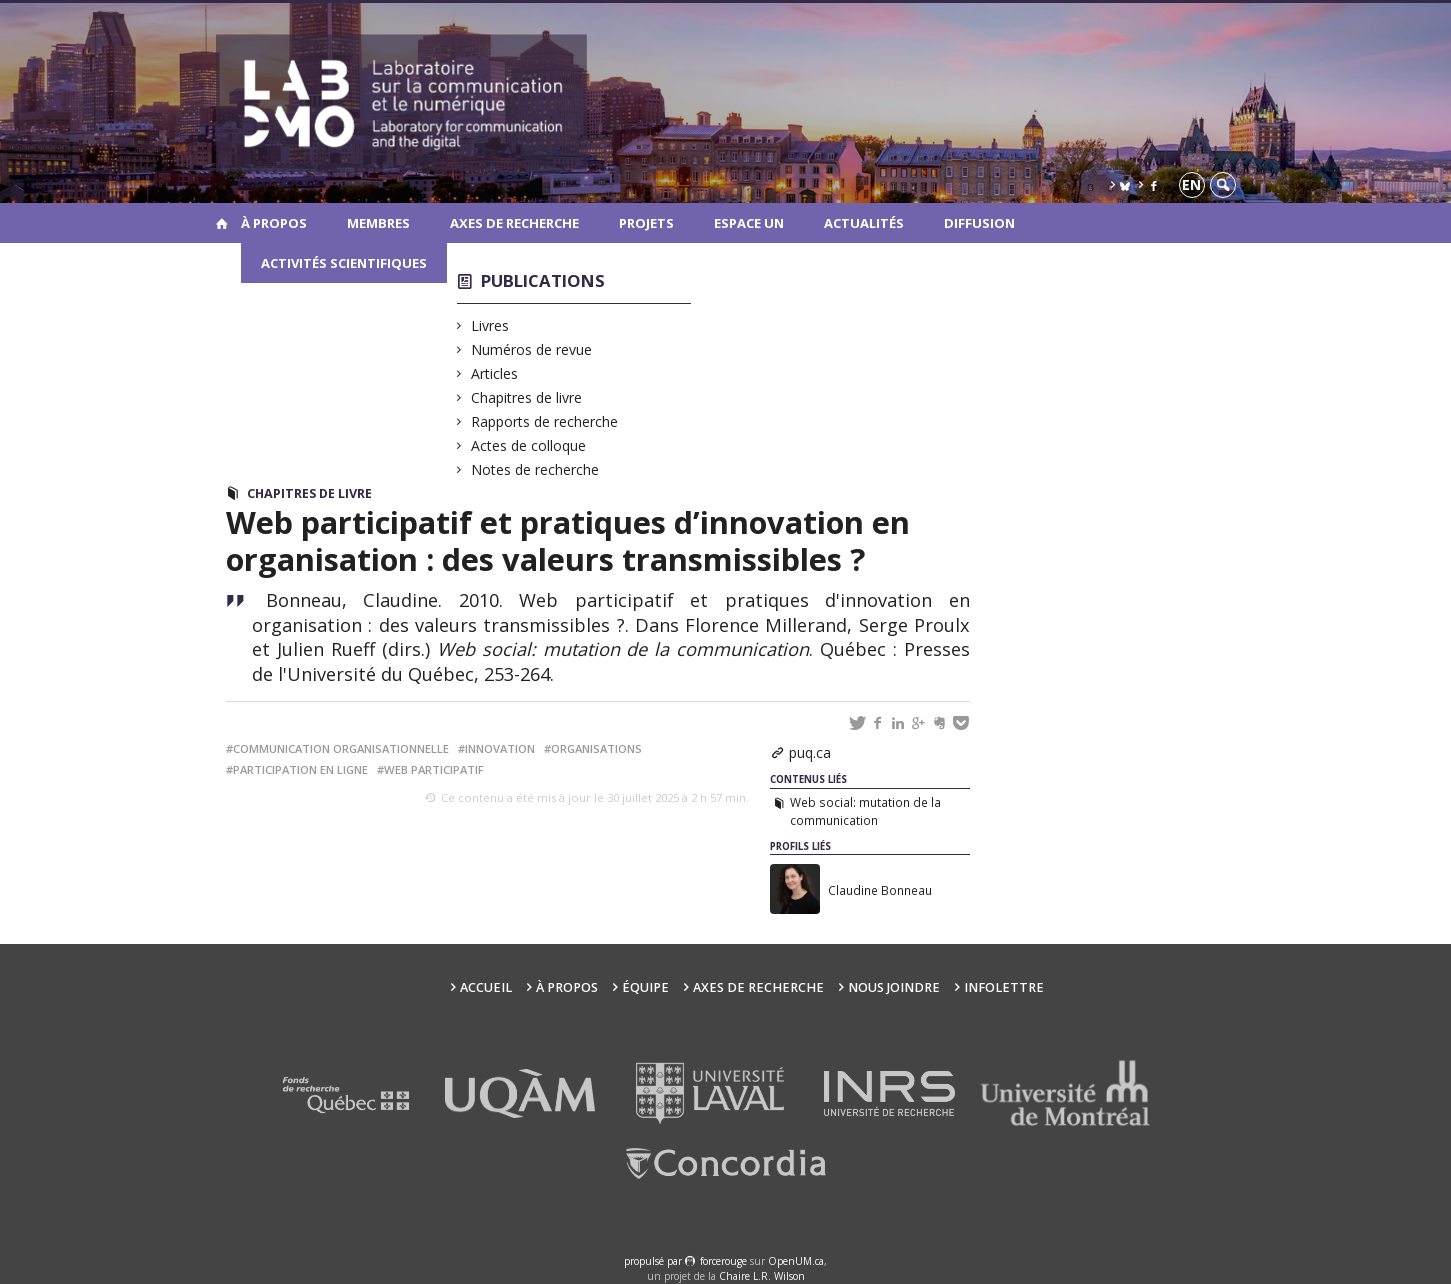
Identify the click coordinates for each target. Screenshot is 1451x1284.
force (723, 1261)
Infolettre (1004, 987)
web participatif (434, 769)
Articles (495, 373)
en (1191, 184)
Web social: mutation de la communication (865, 811)
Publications (543, 280)
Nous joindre (894, 987)
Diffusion (979, 223)
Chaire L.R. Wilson (762, 1276)
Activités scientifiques (344, 263)
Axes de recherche (514, 223)
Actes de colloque (529, 445)
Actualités (864, 223)
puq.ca (810, 752)
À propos (274, 223)
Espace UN (749, 223)
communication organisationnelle (341, 748)
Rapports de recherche (545, 421)
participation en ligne (300, 769)
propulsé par (654, 1261)
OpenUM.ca (796, 1261)
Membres (378, 223)
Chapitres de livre (527, 397)
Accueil (486, 987)
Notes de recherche (535, 469)
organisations (596, 748)
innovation (500, 748)
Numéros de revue (532, 349)
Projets (646, 223)
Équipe (645, 987)
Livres (490, 325)
